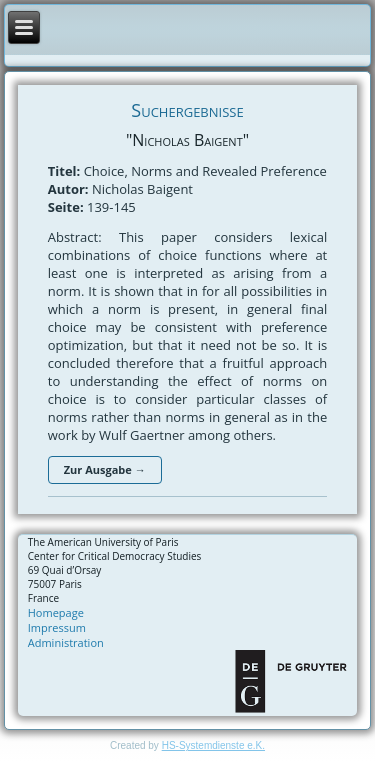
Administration (66, 642)
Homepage (56, 612)
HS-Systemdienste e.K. (213, 745)
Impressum (57, 627)
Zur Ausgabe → (105, 469)
